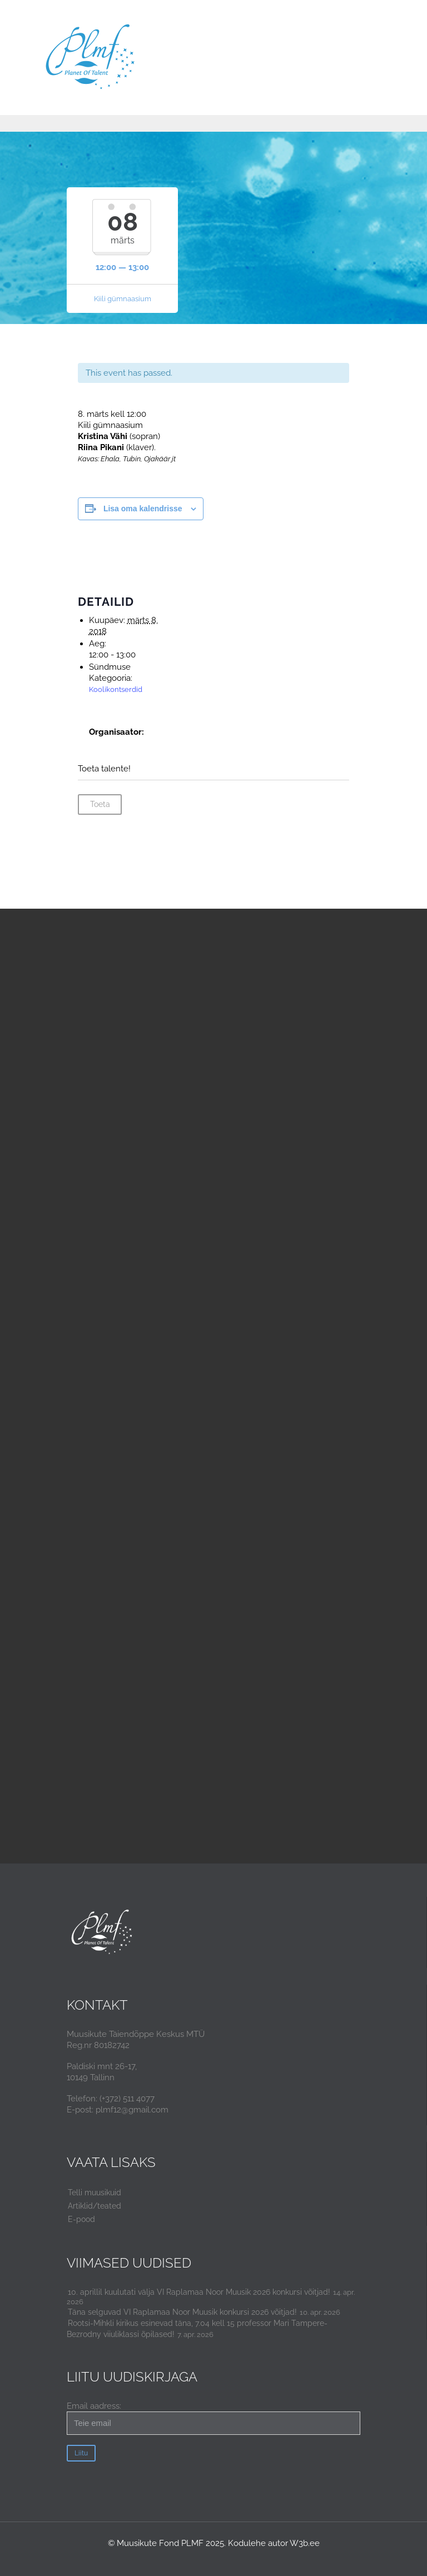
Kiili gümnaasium (122, 299)
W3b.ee (305, 2543)
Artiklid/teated (94, 2205)
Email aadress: (213, 2418)
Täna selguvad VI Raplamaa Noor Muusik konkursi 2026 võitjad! (182, 2312)
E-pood (81, 2219)
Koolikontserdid (115, 689)
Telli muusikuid (94, 2192)
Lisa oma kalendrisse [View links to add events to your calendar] (142, 508)
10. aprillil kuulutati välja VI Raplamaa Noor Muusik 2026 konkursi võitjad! (199, 2292)
